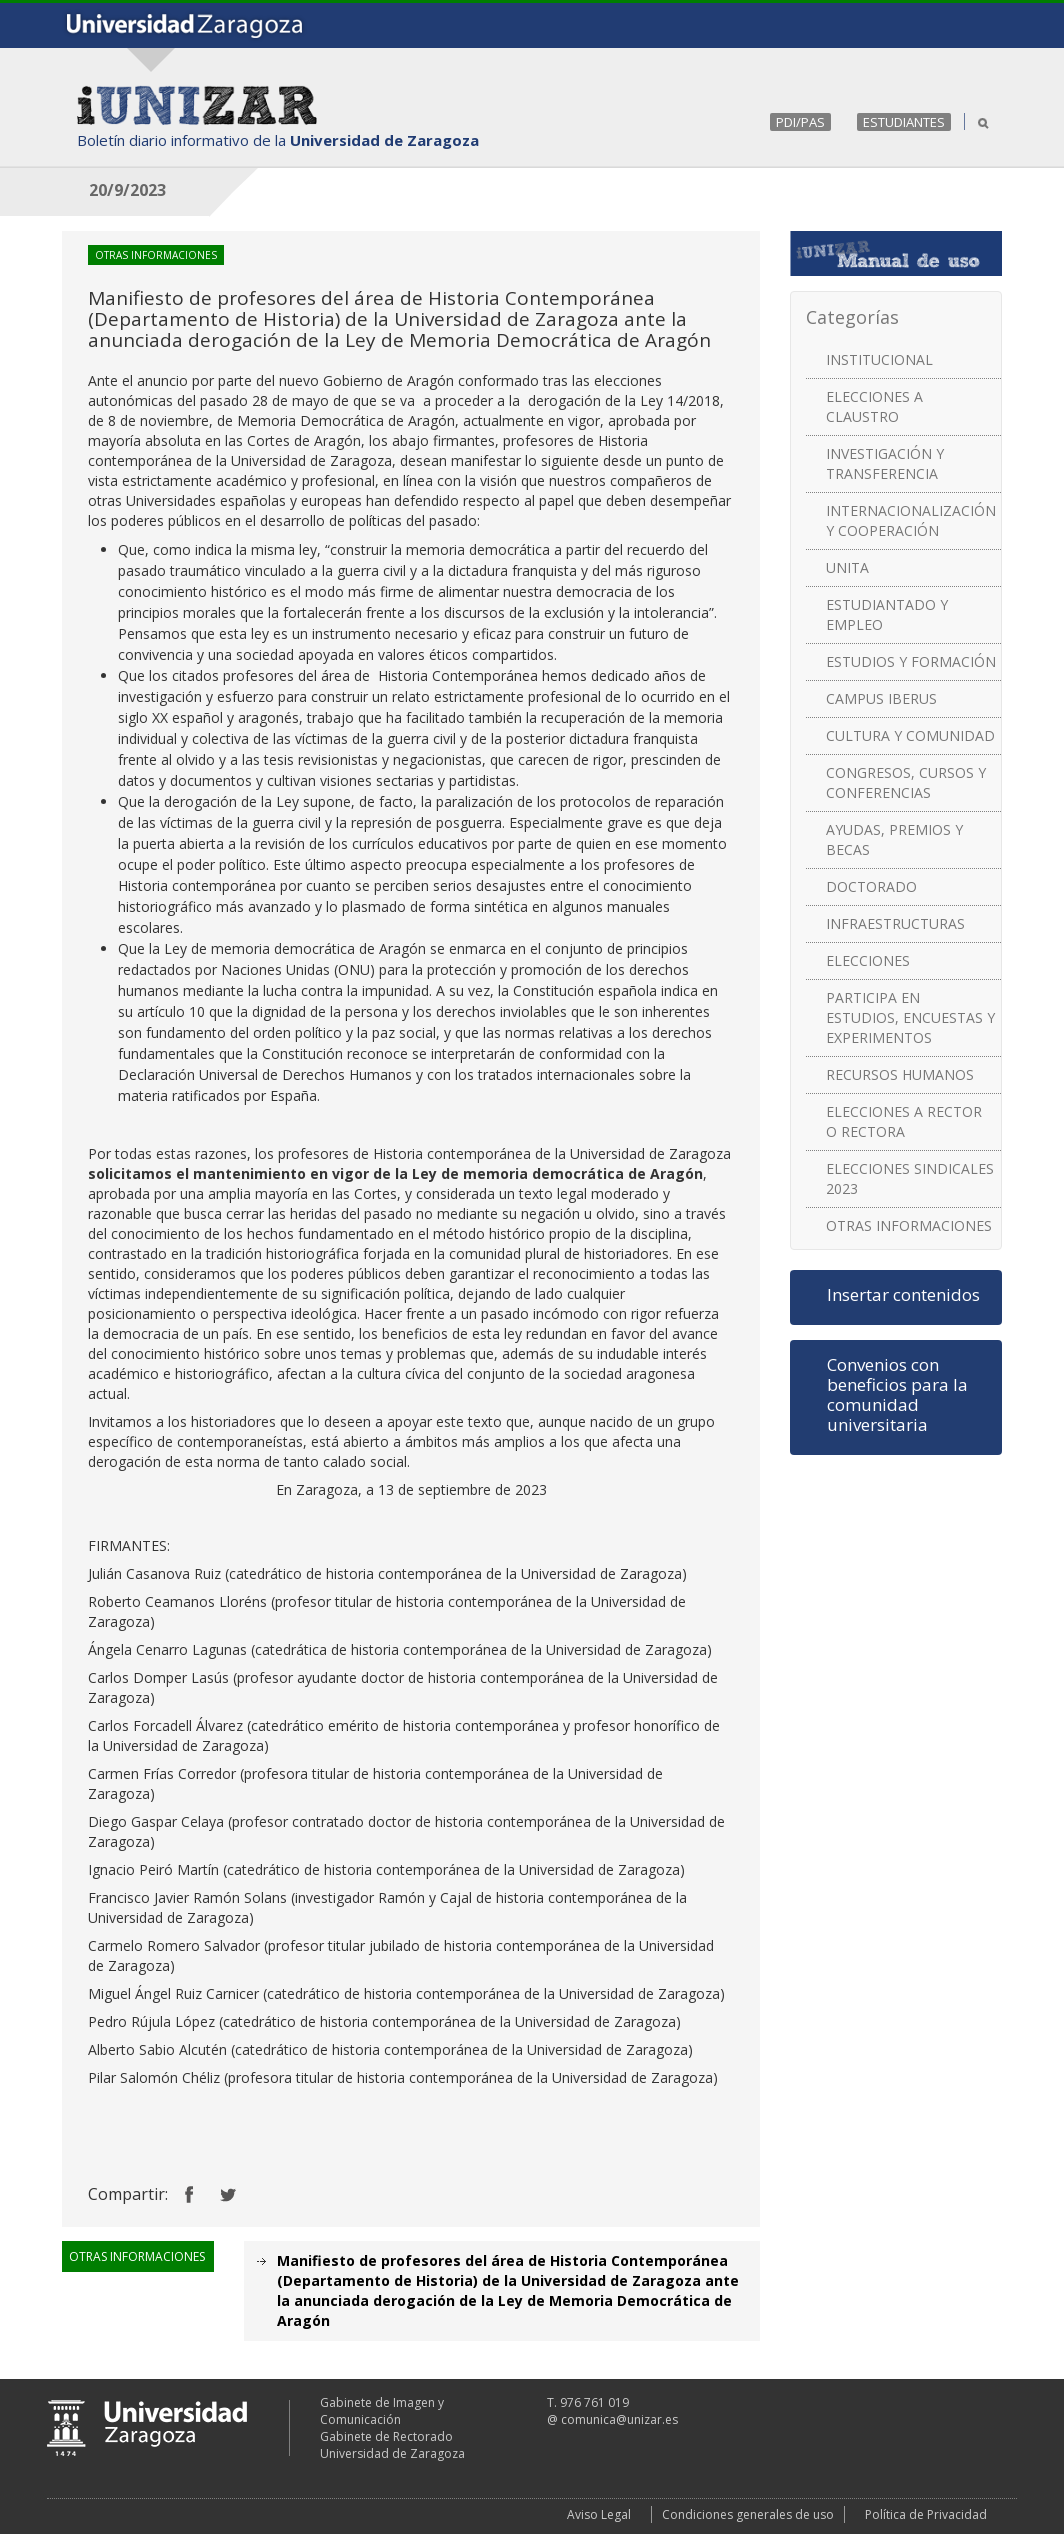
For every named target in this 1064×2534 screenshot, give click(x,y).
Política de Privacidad (926, 2514)
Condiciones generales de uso (748, 2514)
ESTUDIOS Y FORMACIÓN (911, 661)
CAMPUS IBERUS (881, 698)
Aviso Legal (599, 2514)
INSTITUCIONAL (879, 359)
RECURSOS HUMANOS (900, 1074)
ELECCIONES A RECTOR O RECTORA (904, 1121)
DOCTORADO (871, 886)
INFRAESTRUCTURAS (895, 923)
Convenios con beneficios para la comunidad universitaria (897, 1395)
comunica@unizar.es (619, 2419)
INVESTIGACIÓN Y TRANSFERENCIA (885, 463)
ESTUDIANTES (904, 122)
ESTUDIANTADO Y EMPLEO (887, 614)
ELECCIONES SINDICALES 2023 (910, 1178)
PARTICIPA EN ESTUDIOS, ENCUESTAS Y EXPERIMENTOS (910, 1017)
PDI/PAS (800, 122)
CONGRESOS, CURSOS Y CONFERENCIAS (906, 782)
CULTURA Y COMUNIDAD (910, 735)
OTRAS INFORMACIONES (909, 1225)
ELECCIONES (868, 960)
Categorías (852, 317)
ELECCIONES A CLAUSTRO (874, 406)
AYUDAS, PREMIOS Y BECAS (894, 839)
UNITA (847, 567)
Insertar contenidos (903, 1295)
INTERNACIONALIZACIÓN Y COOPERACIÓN (911, 520)
